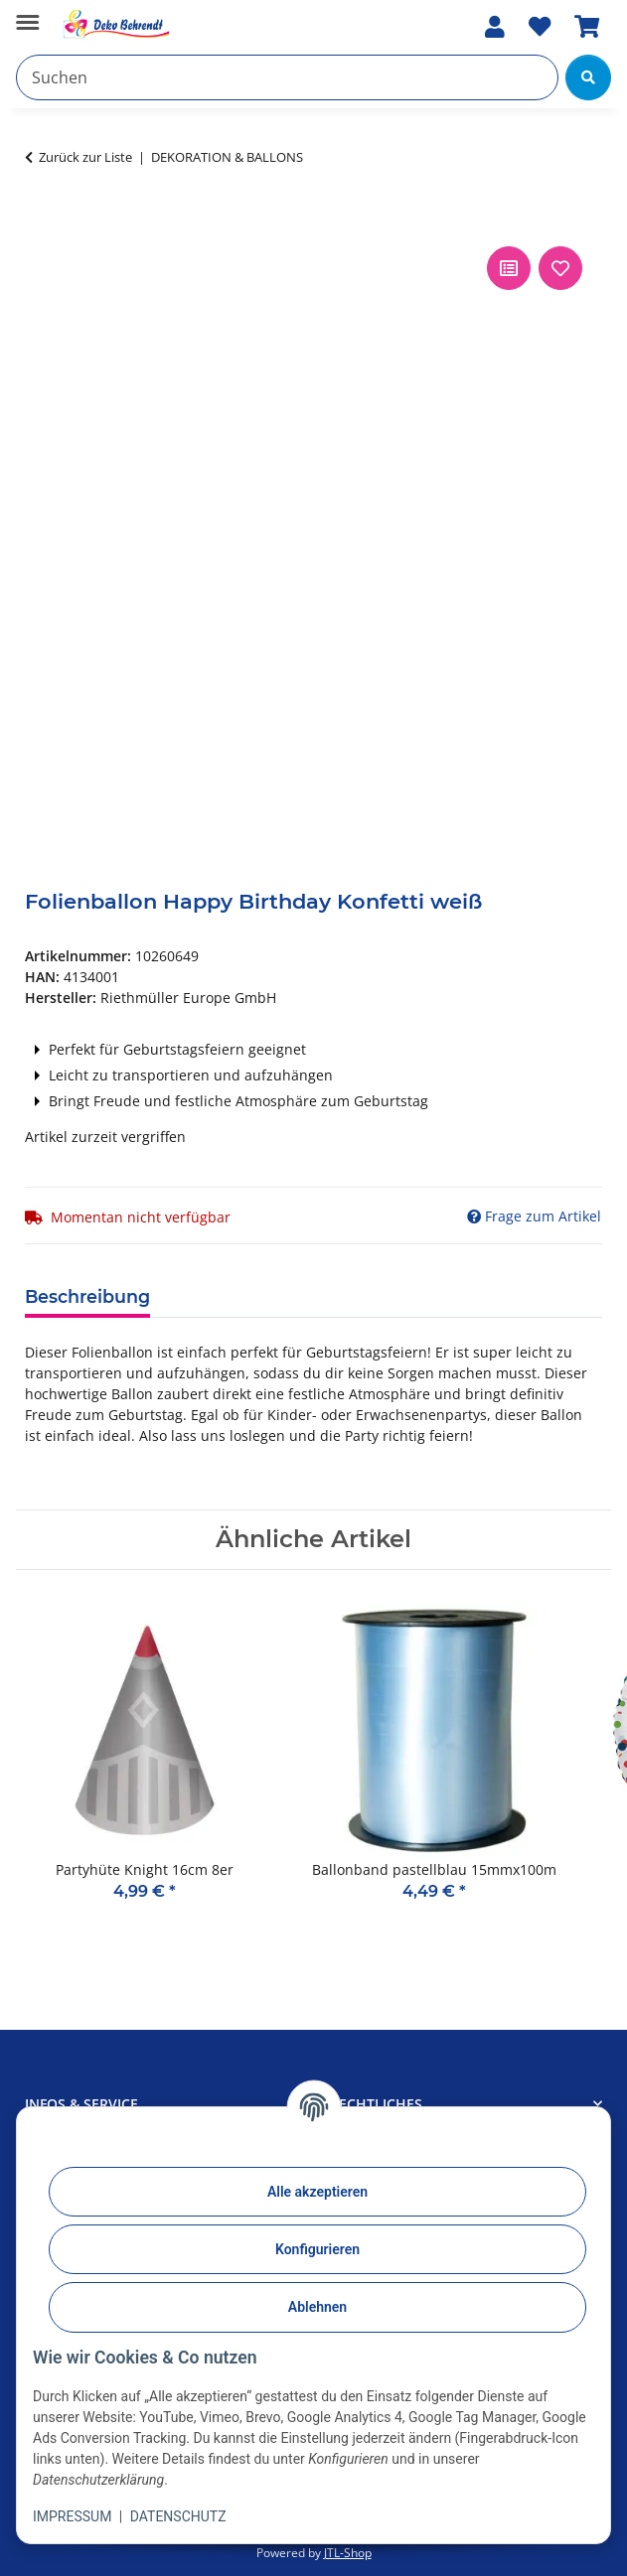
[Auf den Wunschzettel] (560, 268)
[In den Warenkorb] (41, 219)
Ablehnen (317, 2307)
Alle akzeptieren (317, 2192)
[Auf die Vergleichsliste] (509, 268)
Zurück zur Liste (85, 157)
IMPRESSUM (72, 2516)
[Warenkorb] (586, 27)
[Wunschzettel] (539, 27)
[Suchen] (287, 77)
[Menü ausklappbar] (27, 14)
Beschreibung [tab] (87, 1296)
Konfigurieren (317, 2249)
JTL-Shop (348, 2552)
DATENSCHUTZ (178, 2516)
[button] (495, 27)
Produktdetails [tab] (243, 1295)
